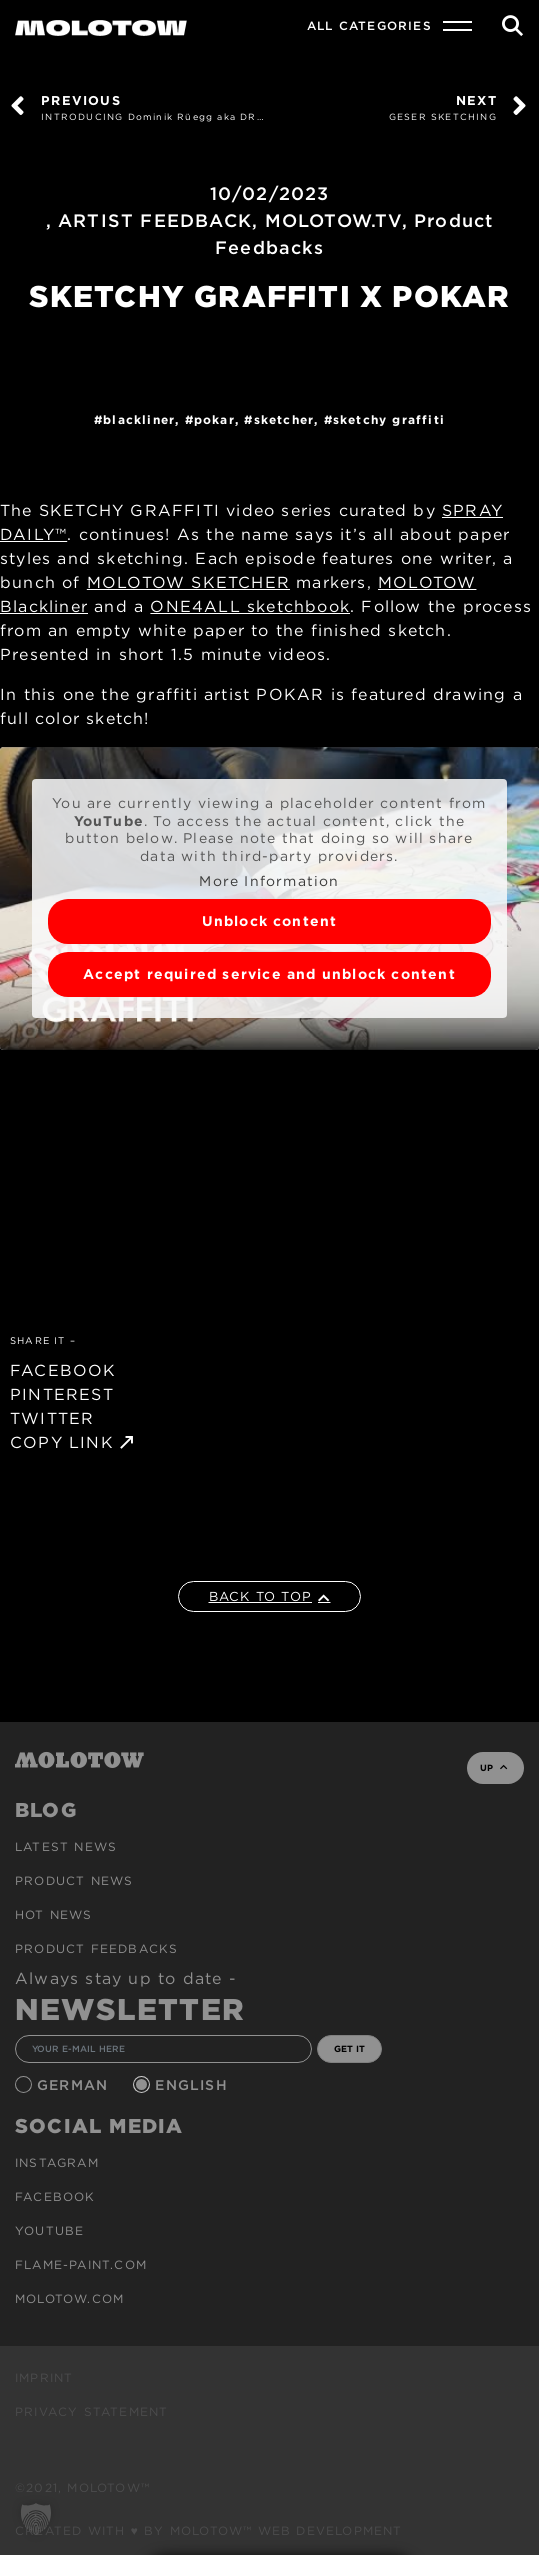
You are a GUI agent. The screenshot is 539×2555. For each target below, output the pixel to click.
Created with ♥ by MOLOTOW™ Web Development (209, 2530)
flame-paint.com (81, 2264)
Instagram (57, 2162)
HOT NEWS (54, 1914)
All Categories (369, 25)
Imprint (44, 2377)
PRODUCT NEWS (74, 1880)
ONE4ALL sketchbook (250, 606)
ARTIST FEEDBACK (155, 220)
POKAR (214, 419)
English (194, 2085)
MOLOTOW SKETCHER (188, 582)
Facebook (55, 2196)
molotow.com (69, 2298)
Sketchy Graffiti (389, 419)
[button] (36, 2519)
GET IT (349, 2048)
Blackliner (139, 419)
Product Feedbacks (96, 1948)
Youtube (49, 2230)
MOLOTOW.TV (333, 220)
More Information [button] (269, 881)
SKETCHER (284, 419)
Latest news (66, 1846)
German (75, 2085)
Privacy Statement (91, 2411)
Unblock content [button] (270, 921)
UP (493, 1767)
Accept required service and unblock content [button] (269, 974)
